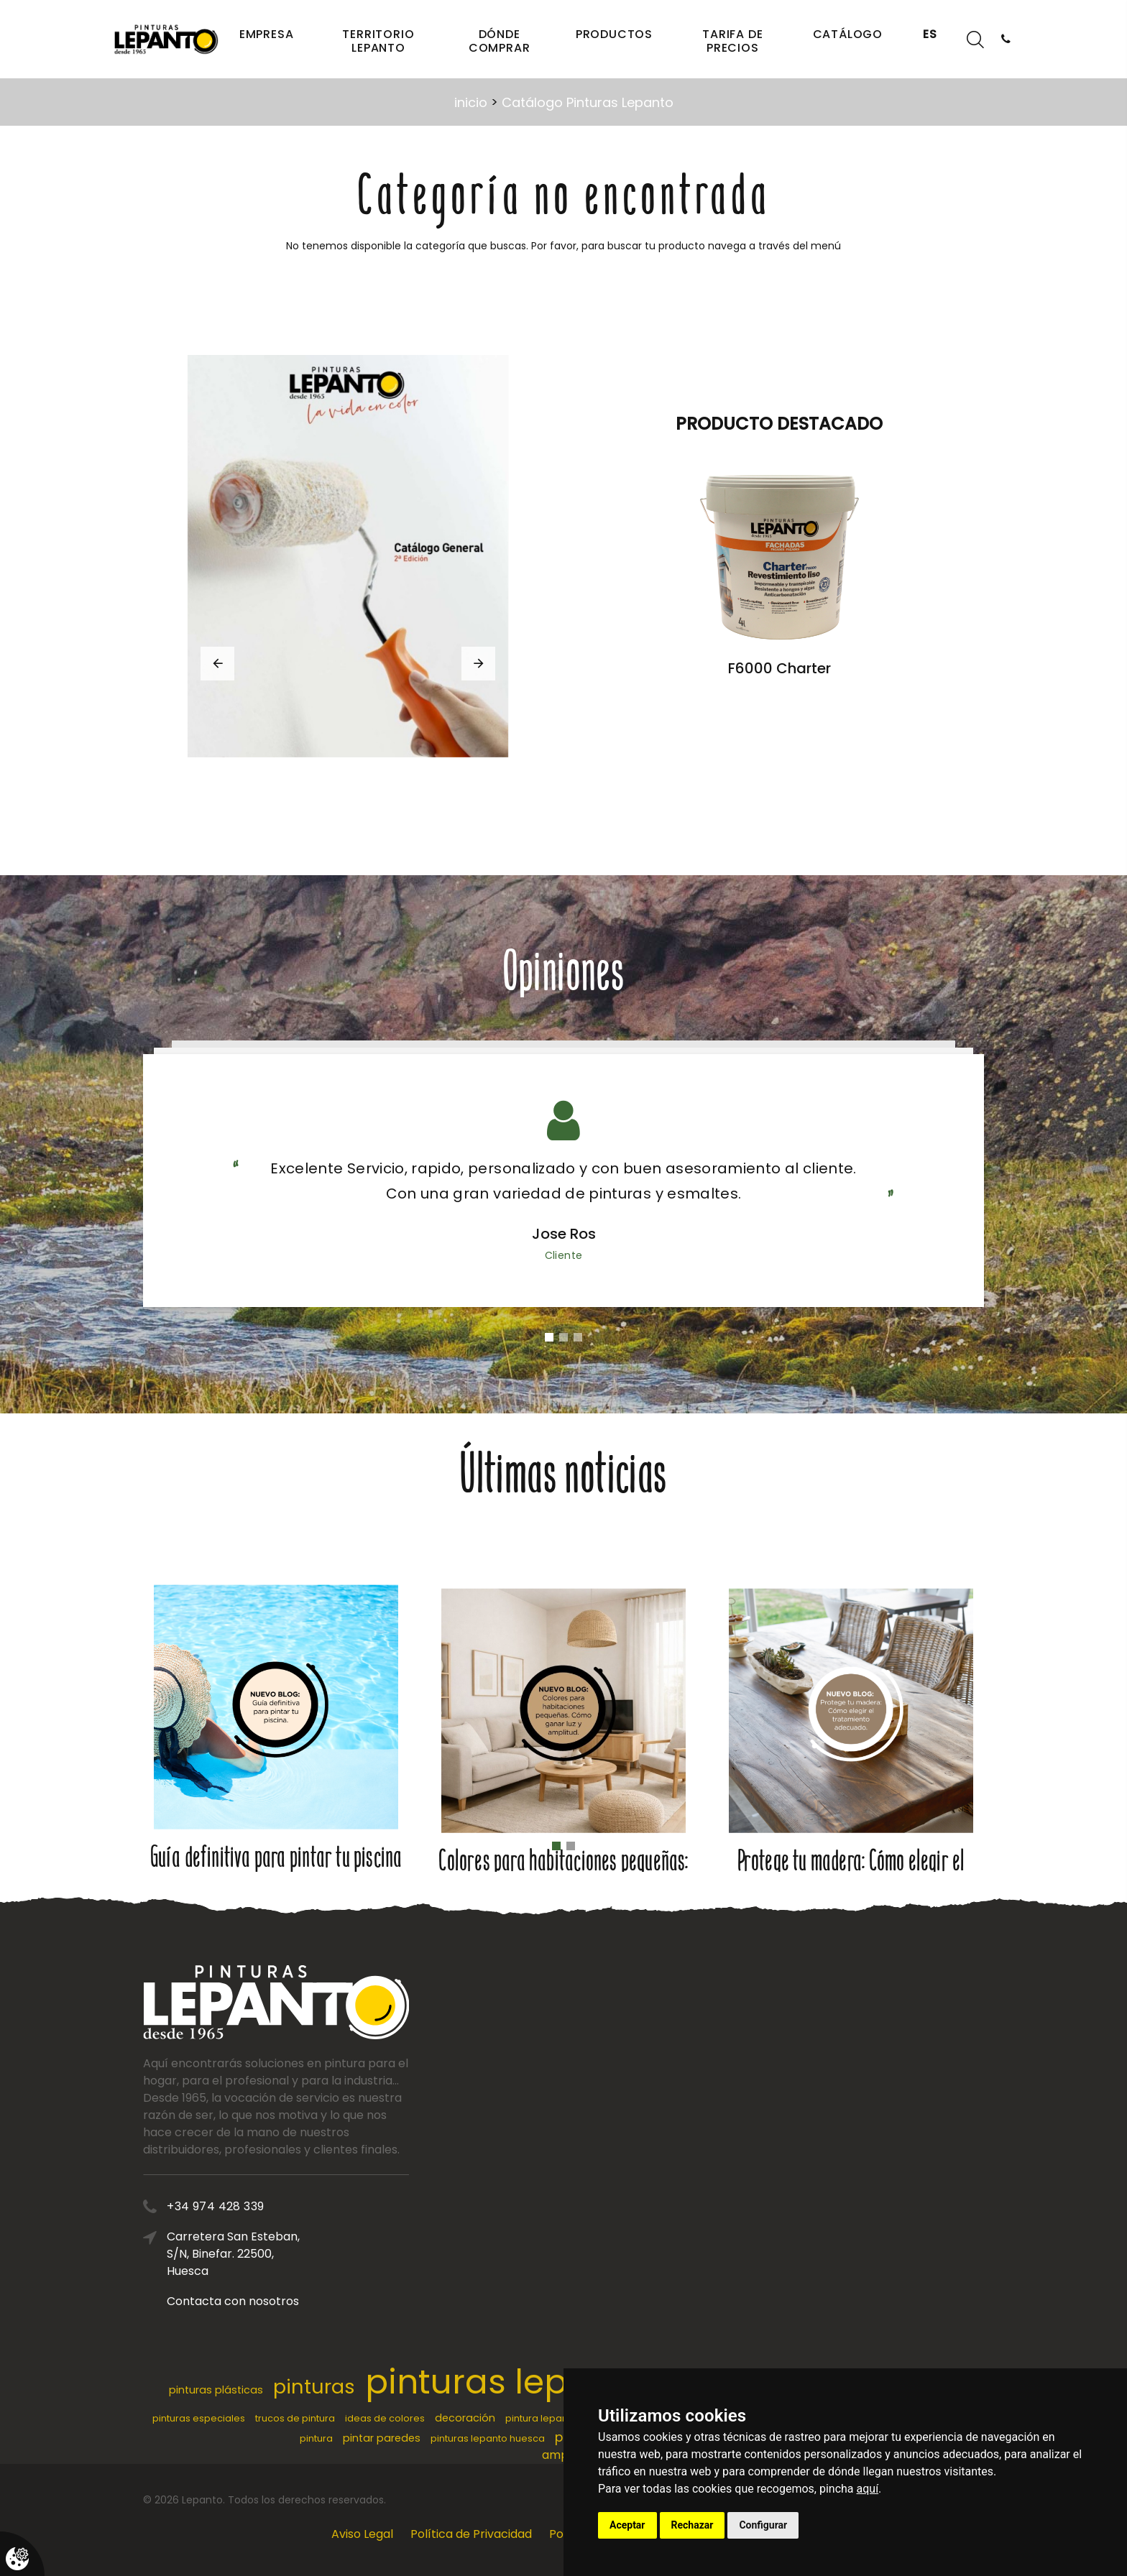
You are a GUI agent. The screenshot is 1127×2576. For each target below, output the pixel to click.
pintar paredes (381, 2438)
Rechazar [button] (692, 2525)
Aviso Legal (362, 2534)
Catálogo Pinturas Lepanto (587, 102)
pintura (316, 2438)
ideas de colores (385, 2418)
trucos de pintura (295, 2418)
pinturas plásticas (216, 2390)
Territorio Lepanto (378, 41)
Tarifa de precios (732, 41)
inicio (470, 102)
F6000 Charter (779, 668)
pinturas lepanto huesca (488, 2438)
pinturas (314, 2387)
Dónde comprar (499, 41)
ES (930, 34)
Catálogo (848, 34)
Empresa (266, 34)
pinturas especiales (198, 2418)
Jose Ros (564, 1234)
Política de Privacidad (471, 2534)
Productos (614, 34)
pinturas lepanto (505, 2381)
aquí (868, 2489)
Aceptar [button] (627, 2525)
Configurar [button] (763, 2525)
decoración (465, 2418)
